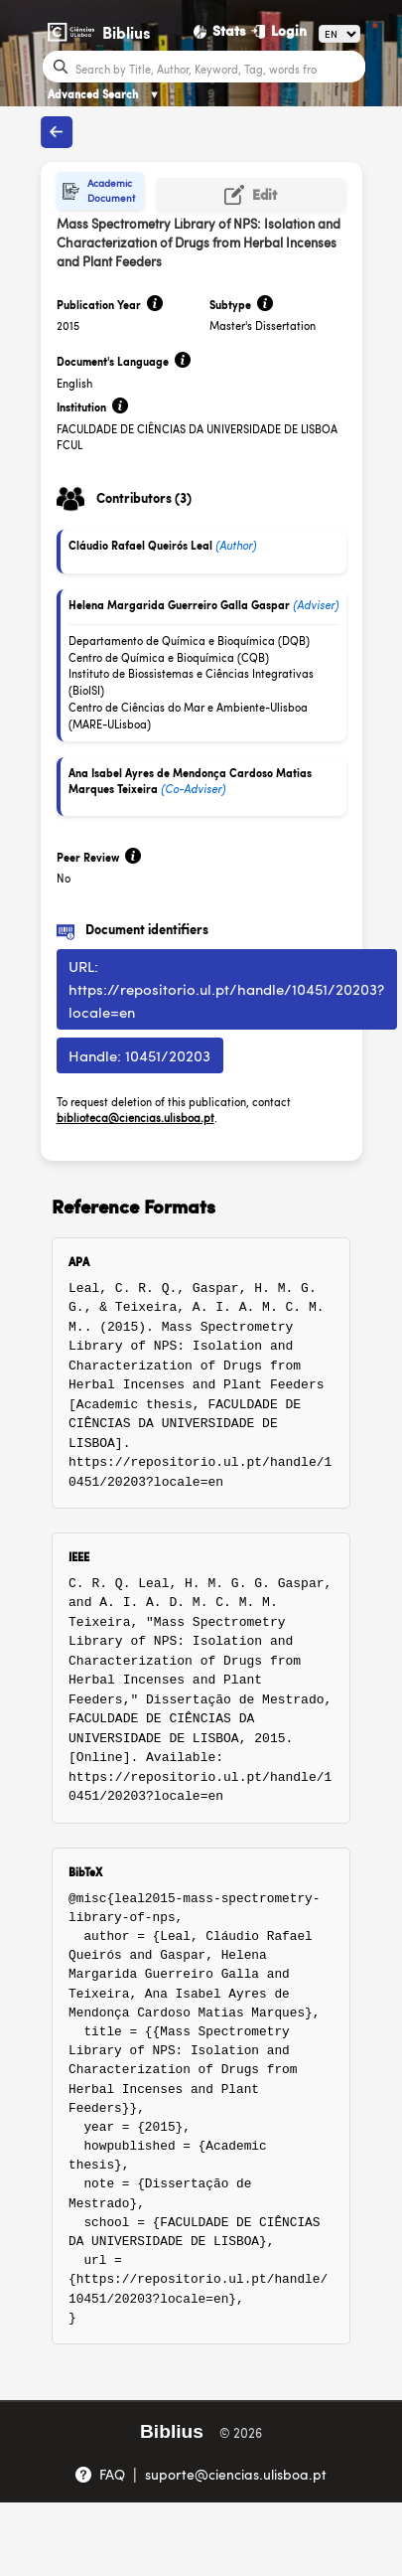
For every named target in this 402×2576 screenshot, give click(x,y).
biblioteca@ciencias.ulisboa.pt (135, 1117)
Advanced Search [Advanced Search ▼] (104, 93)
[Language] (339, 34)
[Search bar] (217, 67)
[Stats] (220, 31)
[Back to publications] (56, 132)
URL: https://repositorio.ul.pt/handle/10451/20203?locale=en (226, 988)
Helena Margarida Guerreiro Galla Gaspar (179, 604)
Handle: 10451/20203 (139, 1055)
